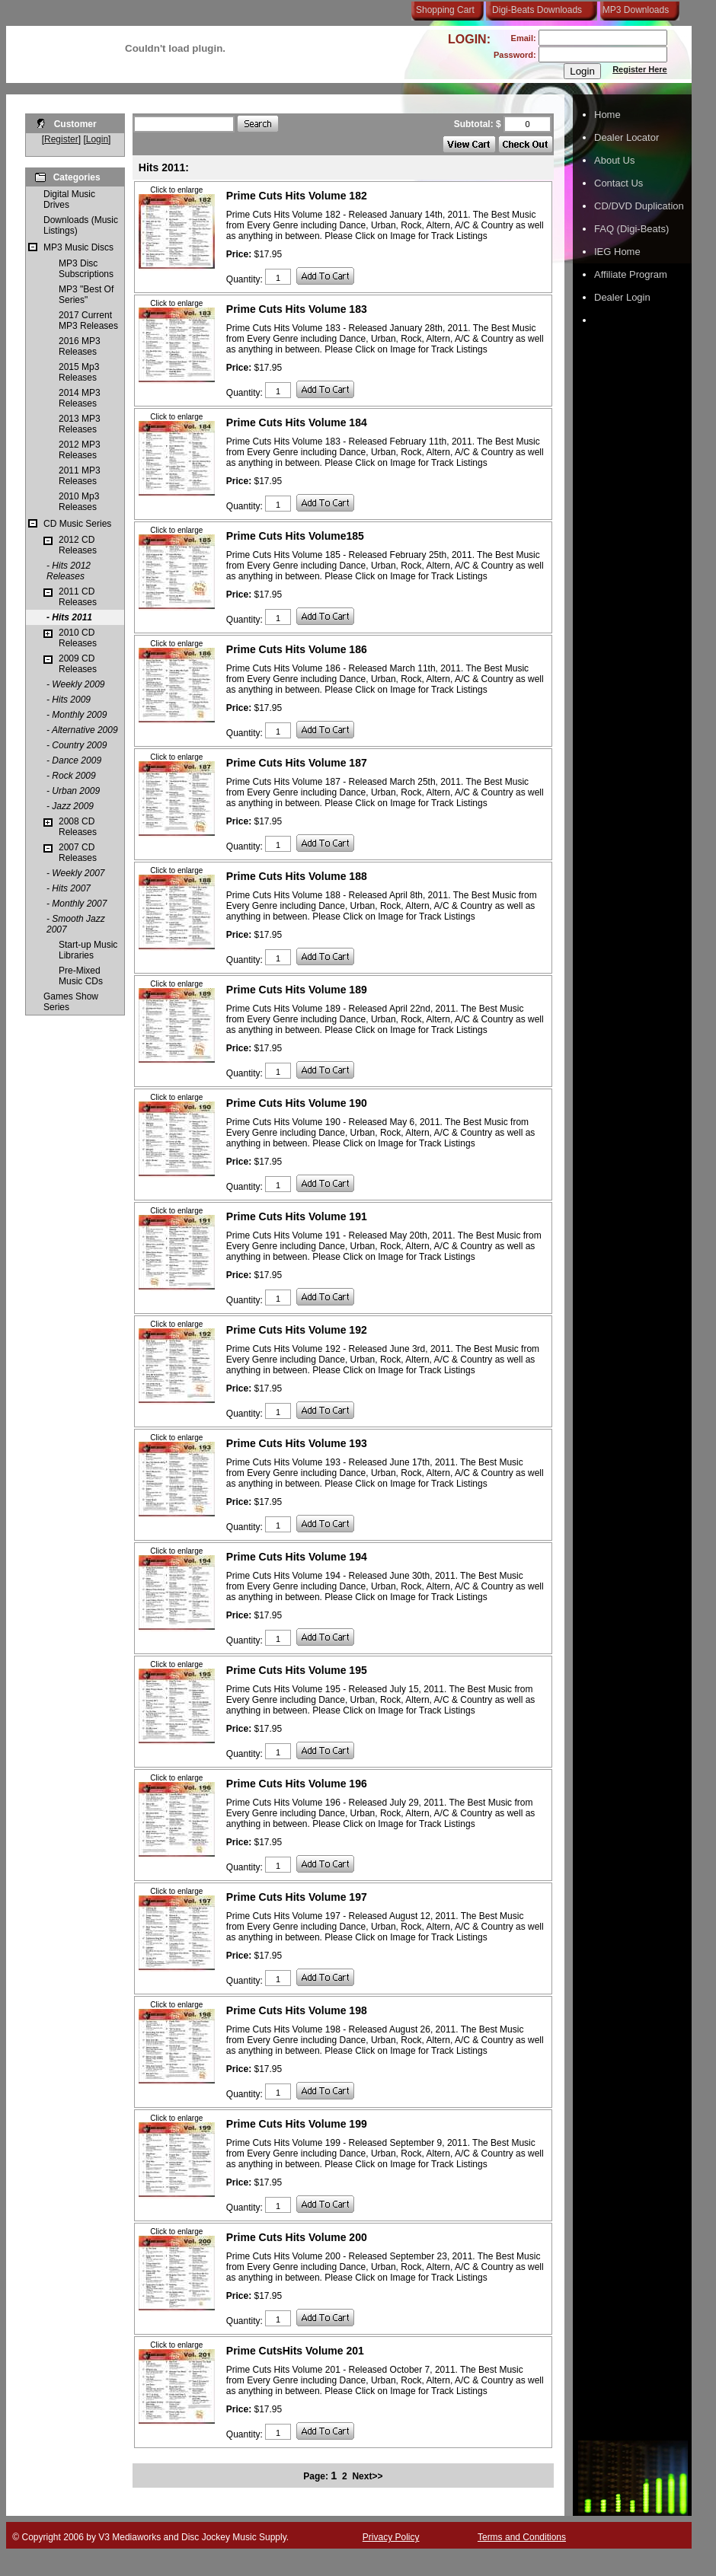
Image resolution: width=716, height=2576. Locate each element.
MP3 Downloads (633, 10)
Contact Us (618, 183)
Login (97, 139)
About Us (614, 160)
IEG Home (617, 251)
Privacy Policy (391, 2537)
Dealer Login (622, 297)
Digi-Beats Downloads (537, 10)
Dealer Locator (626, 137)
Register (61, 139)
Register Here (639, 69)
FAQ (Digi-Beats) (631, 228)
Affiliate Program (630, 274)
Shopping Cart (445, 10)
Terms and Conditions (522, 2537)
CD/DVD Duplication (639, 206)
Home (607, 114)
